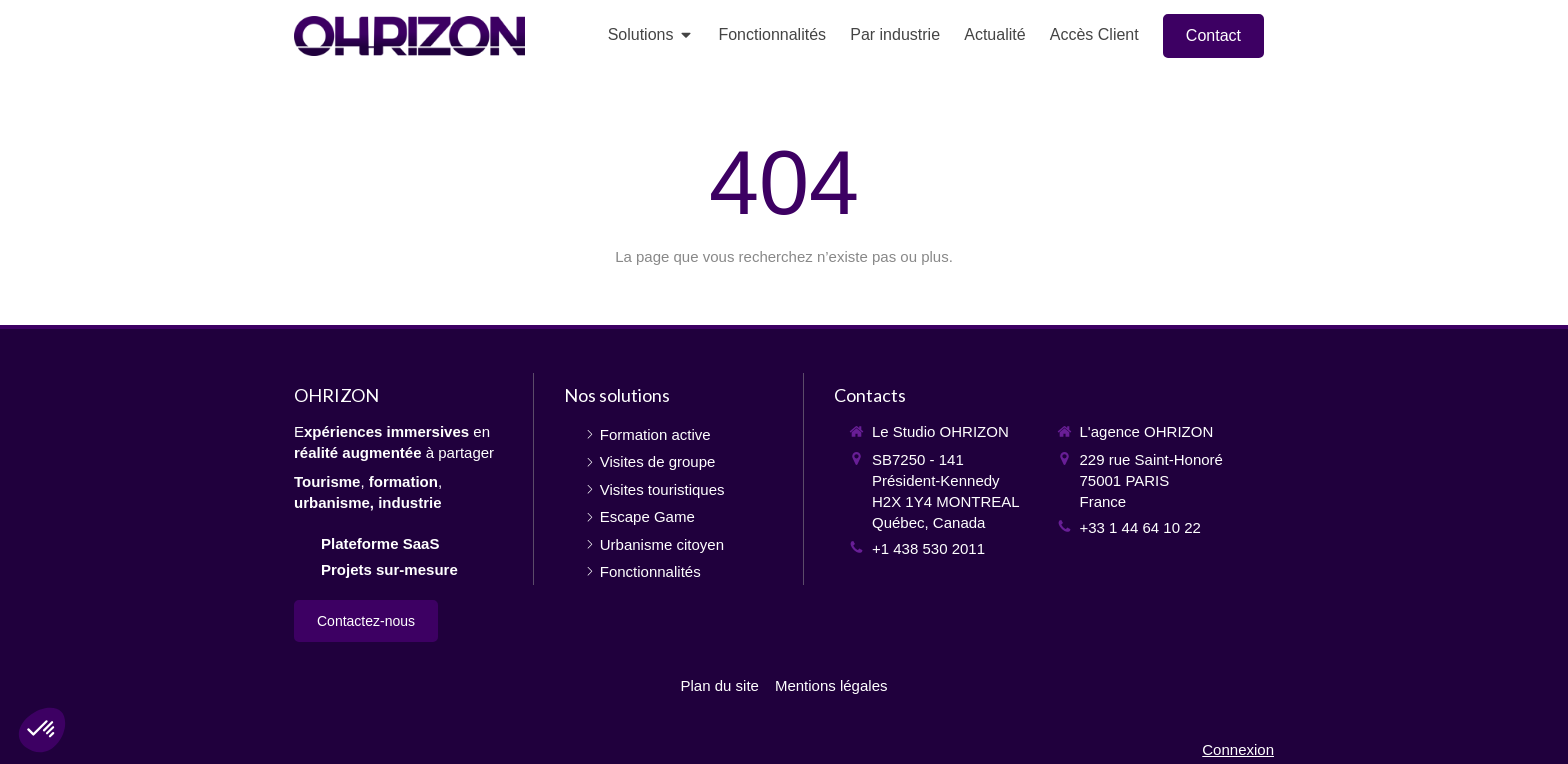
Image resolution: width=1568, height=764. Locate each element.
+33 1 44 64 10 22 (1140, 527)
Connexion (1238, 749)
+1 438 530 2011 (928, 548)
